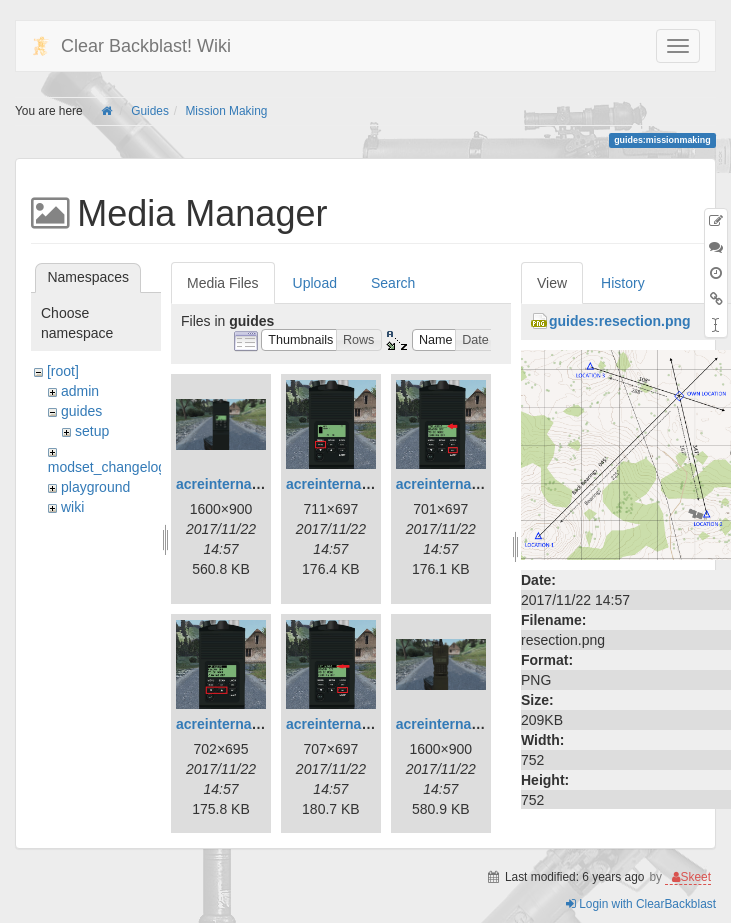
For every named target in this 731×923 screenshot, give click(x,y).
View (552, 283)
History (623, 283)
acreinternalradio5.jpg (359, 724)
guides (81, 411)
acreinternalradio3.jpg (469, 484)
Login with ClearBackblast (641, 911)
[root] (63, 371)
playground (95, 487)
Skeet (696, 884)
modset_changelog (107, 467)
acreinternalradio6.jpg (469, 724)
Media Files (223, 283)
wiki (72, 507)
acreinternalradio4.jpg (249, 724)
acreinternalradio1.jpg (249, 484)
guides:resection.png (620, 321)
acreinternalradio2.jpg (359, 484)
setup (92, 431)
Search (393, 283)
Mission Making (226, 111)
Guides (150, 111)
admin (80, 391)
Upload (315, 283)
